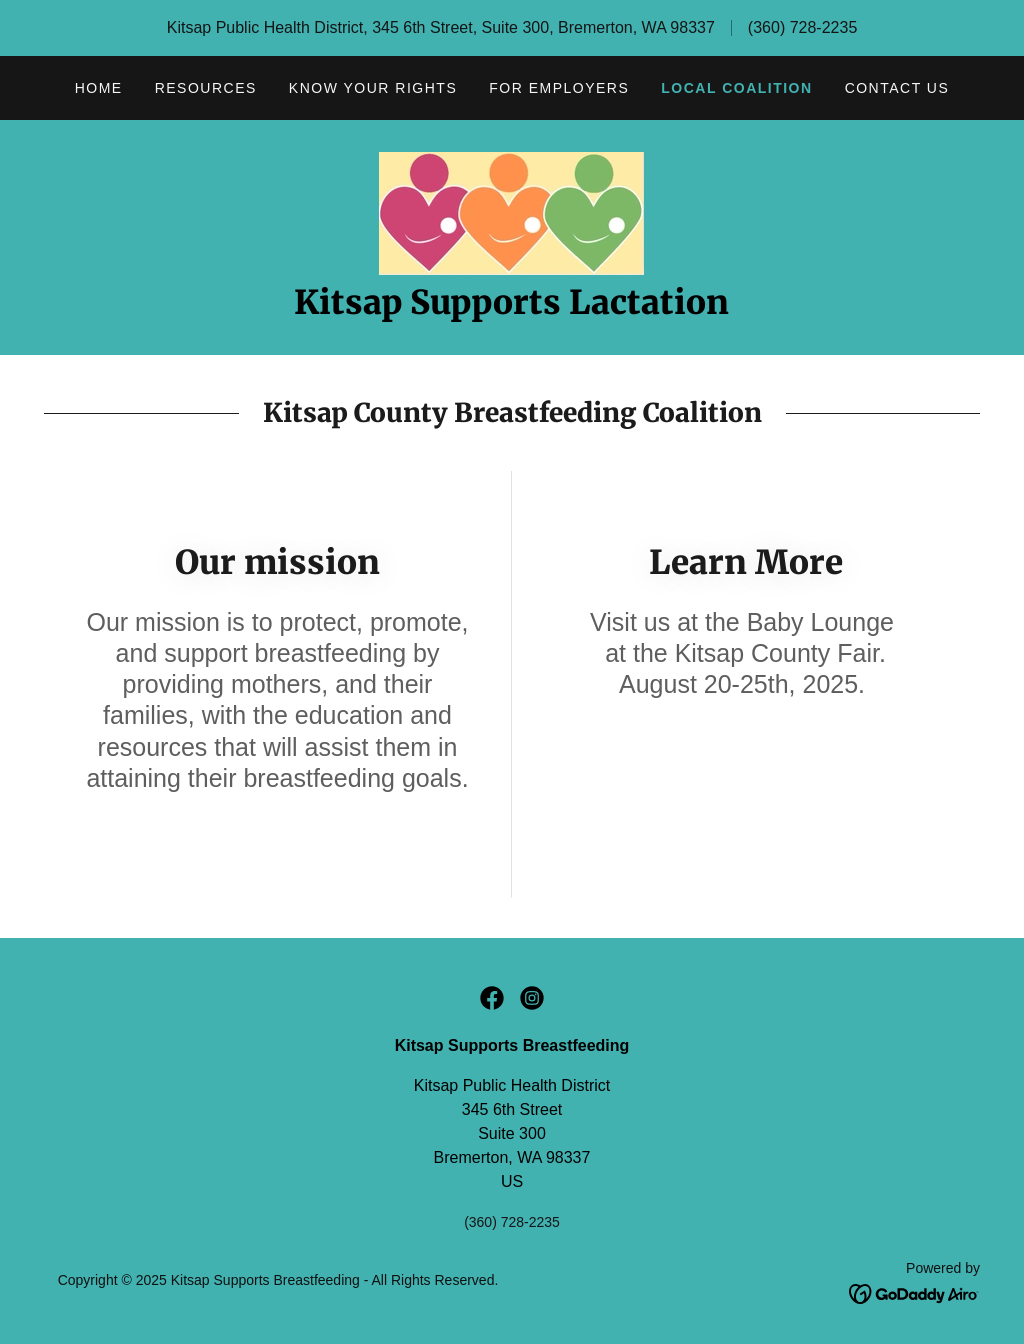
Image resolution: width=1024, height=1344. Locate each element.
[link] (511, 212)
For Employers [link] (559, 88)
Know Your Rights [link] (373, 88)
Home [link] (99, 88)
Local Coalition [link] (736, 88)
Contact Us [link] (897, 88)
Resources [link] (206, 88)
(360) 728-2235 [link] (802, 27)
